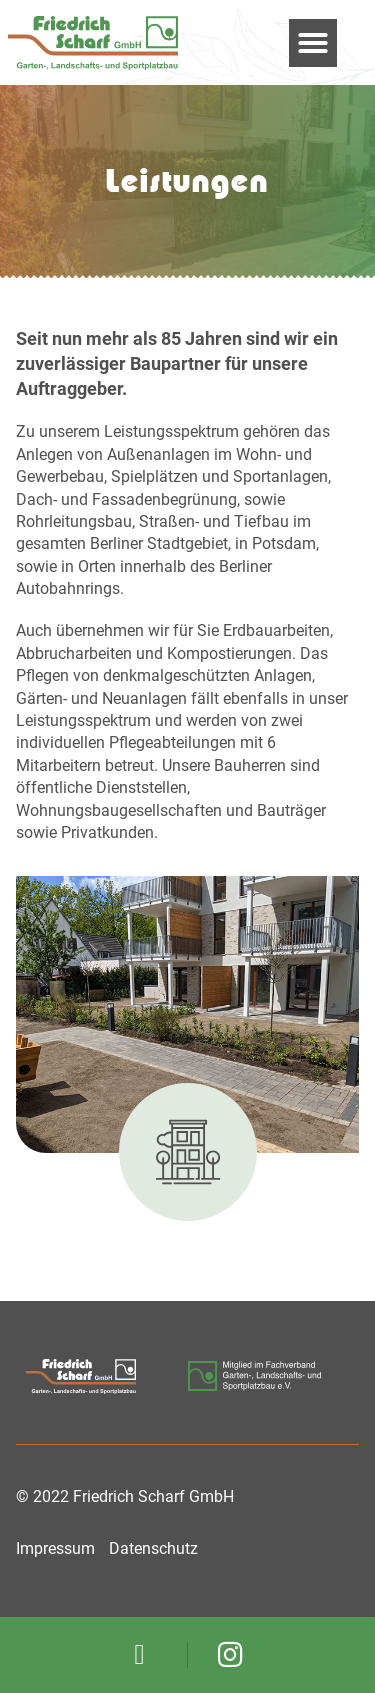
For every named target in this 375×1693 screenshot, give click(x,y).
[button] (313, 43)
